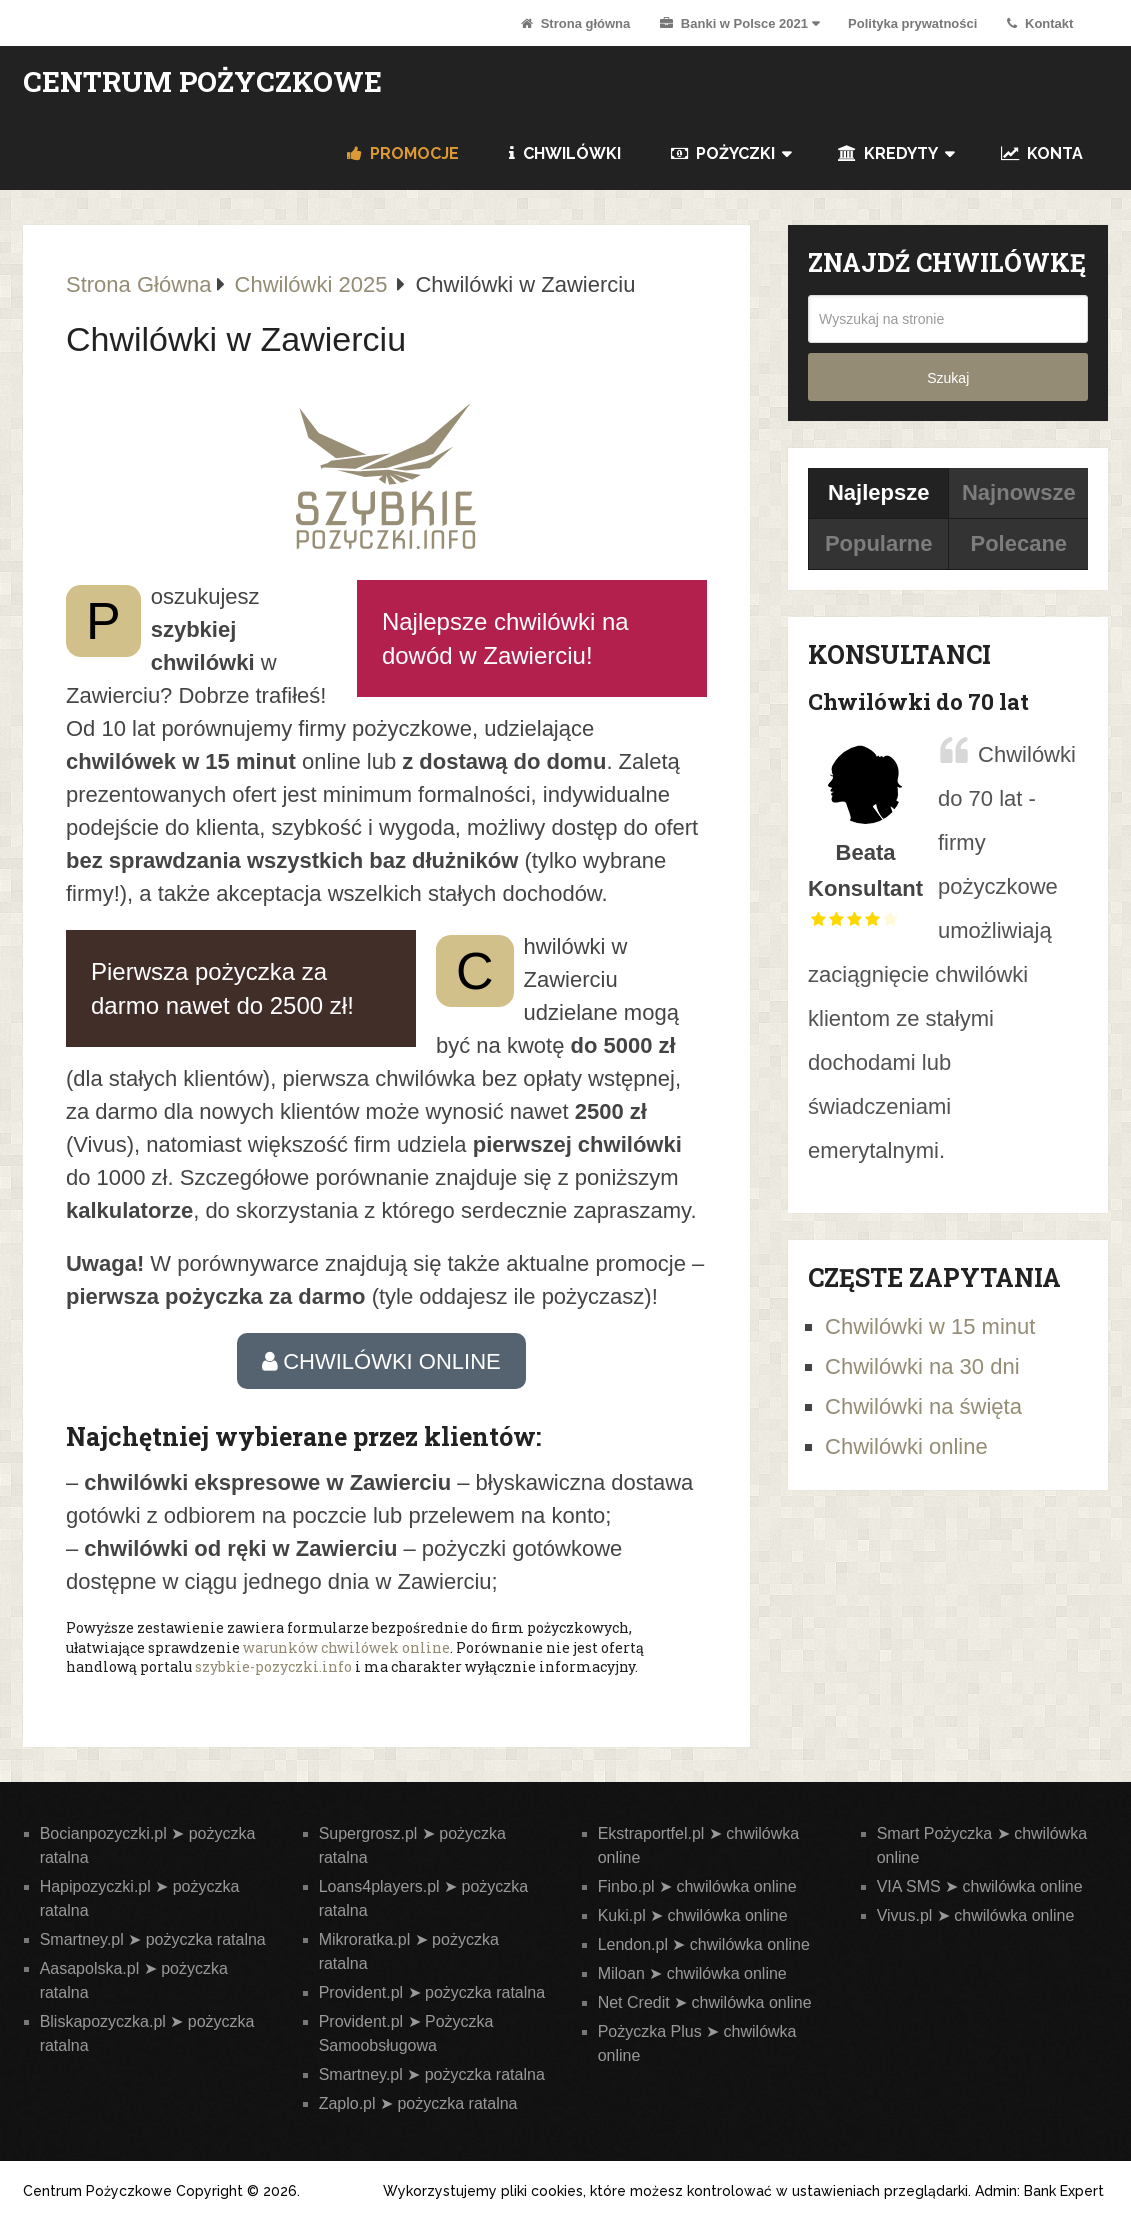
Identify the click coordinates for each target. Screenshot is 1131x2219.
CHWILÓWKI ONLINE (381, 1361)
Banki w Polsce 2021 (734, 23)
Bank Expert (1064, 2191)
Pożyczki (723, 153)
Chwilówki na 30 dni (922, 1366)
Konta (1042, 153)
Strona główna (575, 23)
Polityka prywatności (912, 23)
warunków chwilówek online (346, 1647)
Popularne (879, 543)
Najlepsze (879, 492)
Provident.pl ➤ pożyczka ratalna (432, 1992)
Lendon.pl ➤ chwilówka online (704, 1944)
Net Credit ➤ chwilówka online (705, 2002)
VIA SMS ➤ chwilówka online (980, 1886)
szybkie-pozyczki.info (273, 1666)
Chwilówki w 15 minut (930, 1326)
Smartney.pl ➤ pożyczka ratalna (153, 1939)
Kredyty (888, 153)
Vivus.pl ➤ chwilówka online (976, 1915)
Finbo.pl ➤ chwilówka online (697, 1886)
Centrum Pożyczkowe (202, 82)
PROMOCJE (403, 153)
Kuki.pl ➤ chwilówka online (693, 1915)
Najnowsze (1019, 492)
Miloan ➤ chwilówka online (692, 1973)
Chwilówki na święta (923, 1406)
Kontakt (1040, 23)
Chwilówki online (906, 1446)
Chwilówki (565, 153)
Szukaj (948, 378)
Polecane (1019, 543)
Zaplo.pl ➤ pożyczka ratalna (418, 2103)
